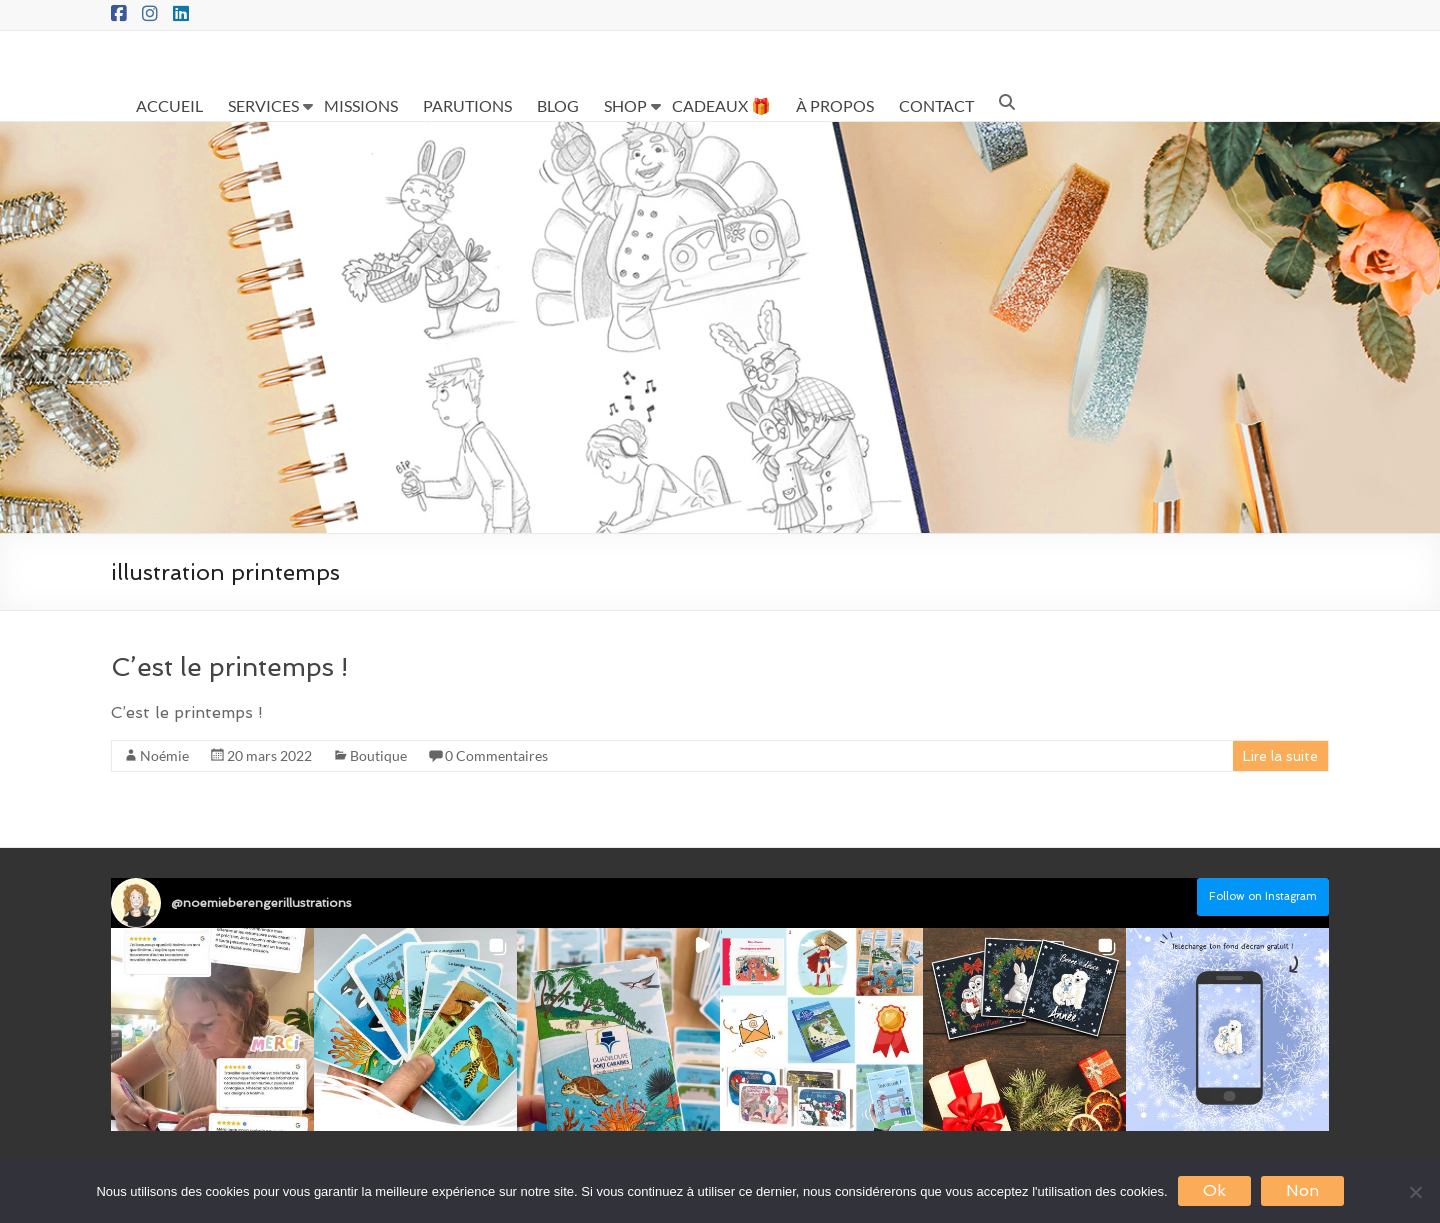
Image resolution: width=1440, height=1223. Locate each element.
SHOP (625, 105)
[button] (212, 1029)
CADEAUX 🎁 (721, 105)
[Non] (1415, 1192)
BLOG (558, 105)
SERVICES (263, 105)
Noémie (164, 755)
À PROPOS (835, 105)
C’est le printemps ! (229, 667)
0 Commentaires (496, 755)
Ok (1214, 1190)
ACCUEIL (169, 105)
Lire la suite (1280, 756)
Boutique (378, 755)
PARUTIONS (467, 105)
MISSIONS (361, 105)
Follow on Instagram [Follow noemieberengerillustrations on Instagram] (1263, 896)
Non (1302, 1190)
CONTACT (936, 105)
